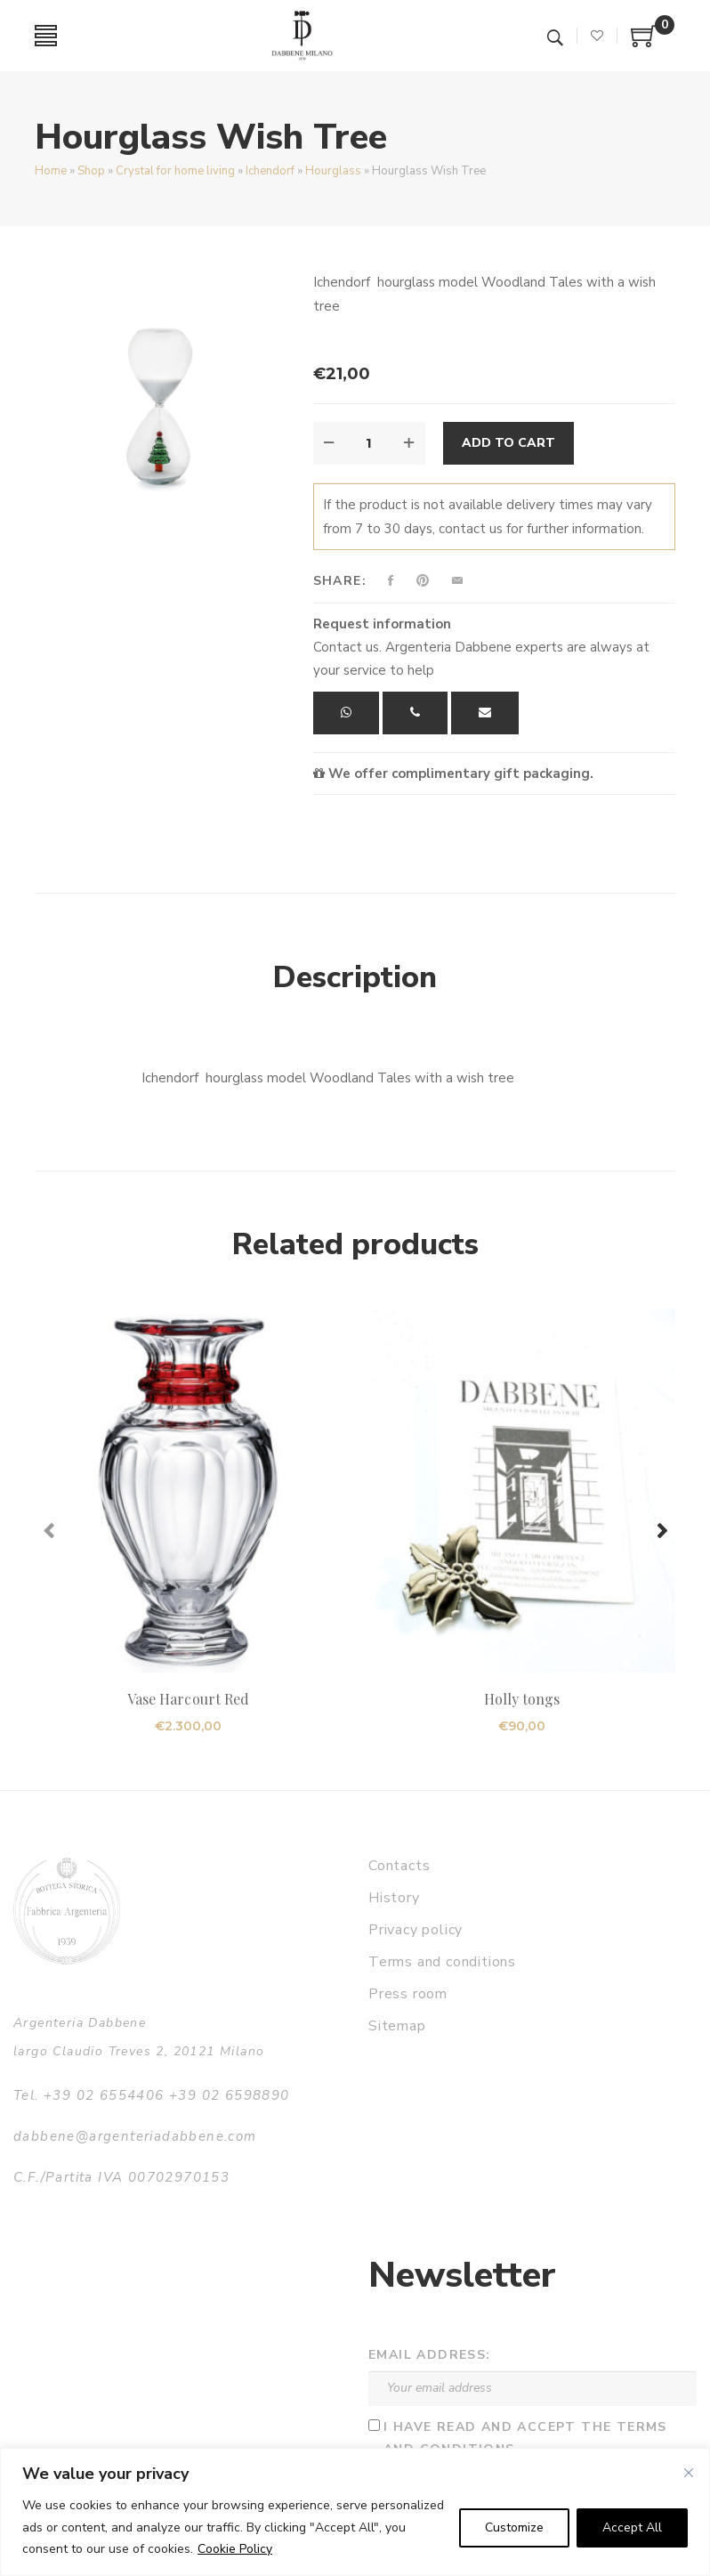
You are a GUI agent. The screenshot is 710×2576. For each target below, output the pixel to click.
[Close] (688, 2472)
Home (51, 171)
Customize (514, 2527)
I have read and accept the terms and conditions (525, 2438)
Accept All (632, 2527)
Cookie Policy (235, 2548)
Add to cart (508, 442)
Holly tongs (522, 1698)
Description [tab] (355, 977)
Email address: (429, 2354)
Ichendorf (270, 171)
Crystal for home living (175, 171)
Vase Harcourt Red (188, 1698)
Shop (91, 171)
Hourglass (333, 171)
